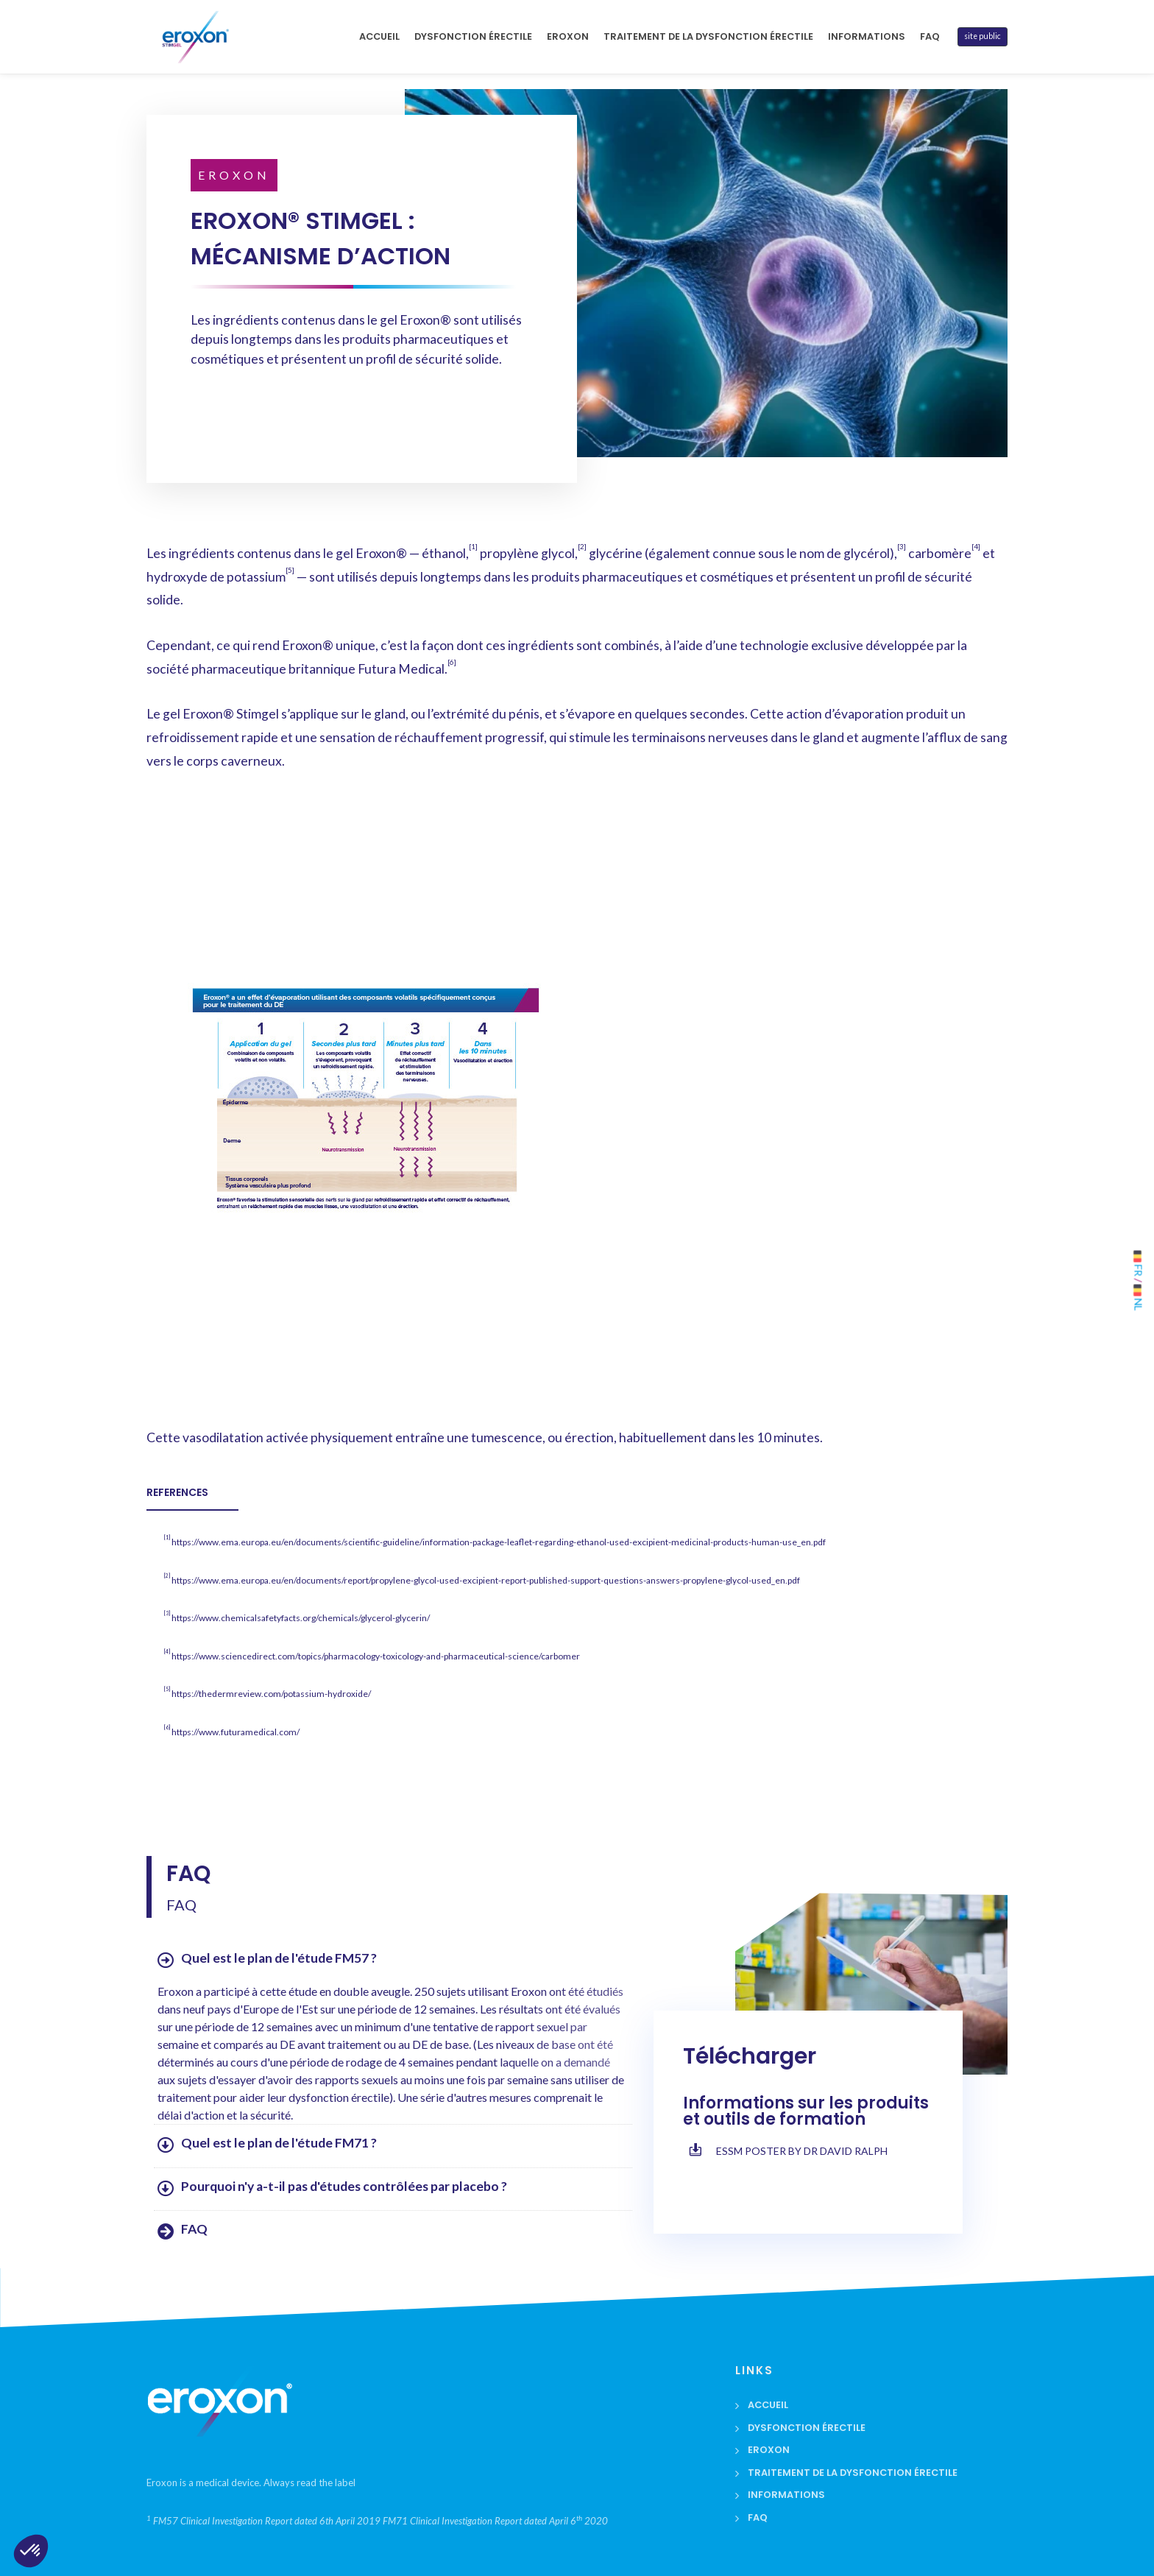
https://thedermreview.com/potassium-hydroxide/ (271, 1693)
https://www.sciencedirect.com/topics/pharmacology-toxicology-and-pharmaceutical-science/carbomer (375, 1656)
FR (1139, 1263)
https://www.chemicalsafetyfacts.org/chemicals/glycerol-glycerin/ (300, 1617)
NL (1139, 1297)
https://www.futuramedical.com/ (235, 1731)
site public (982, 36)
